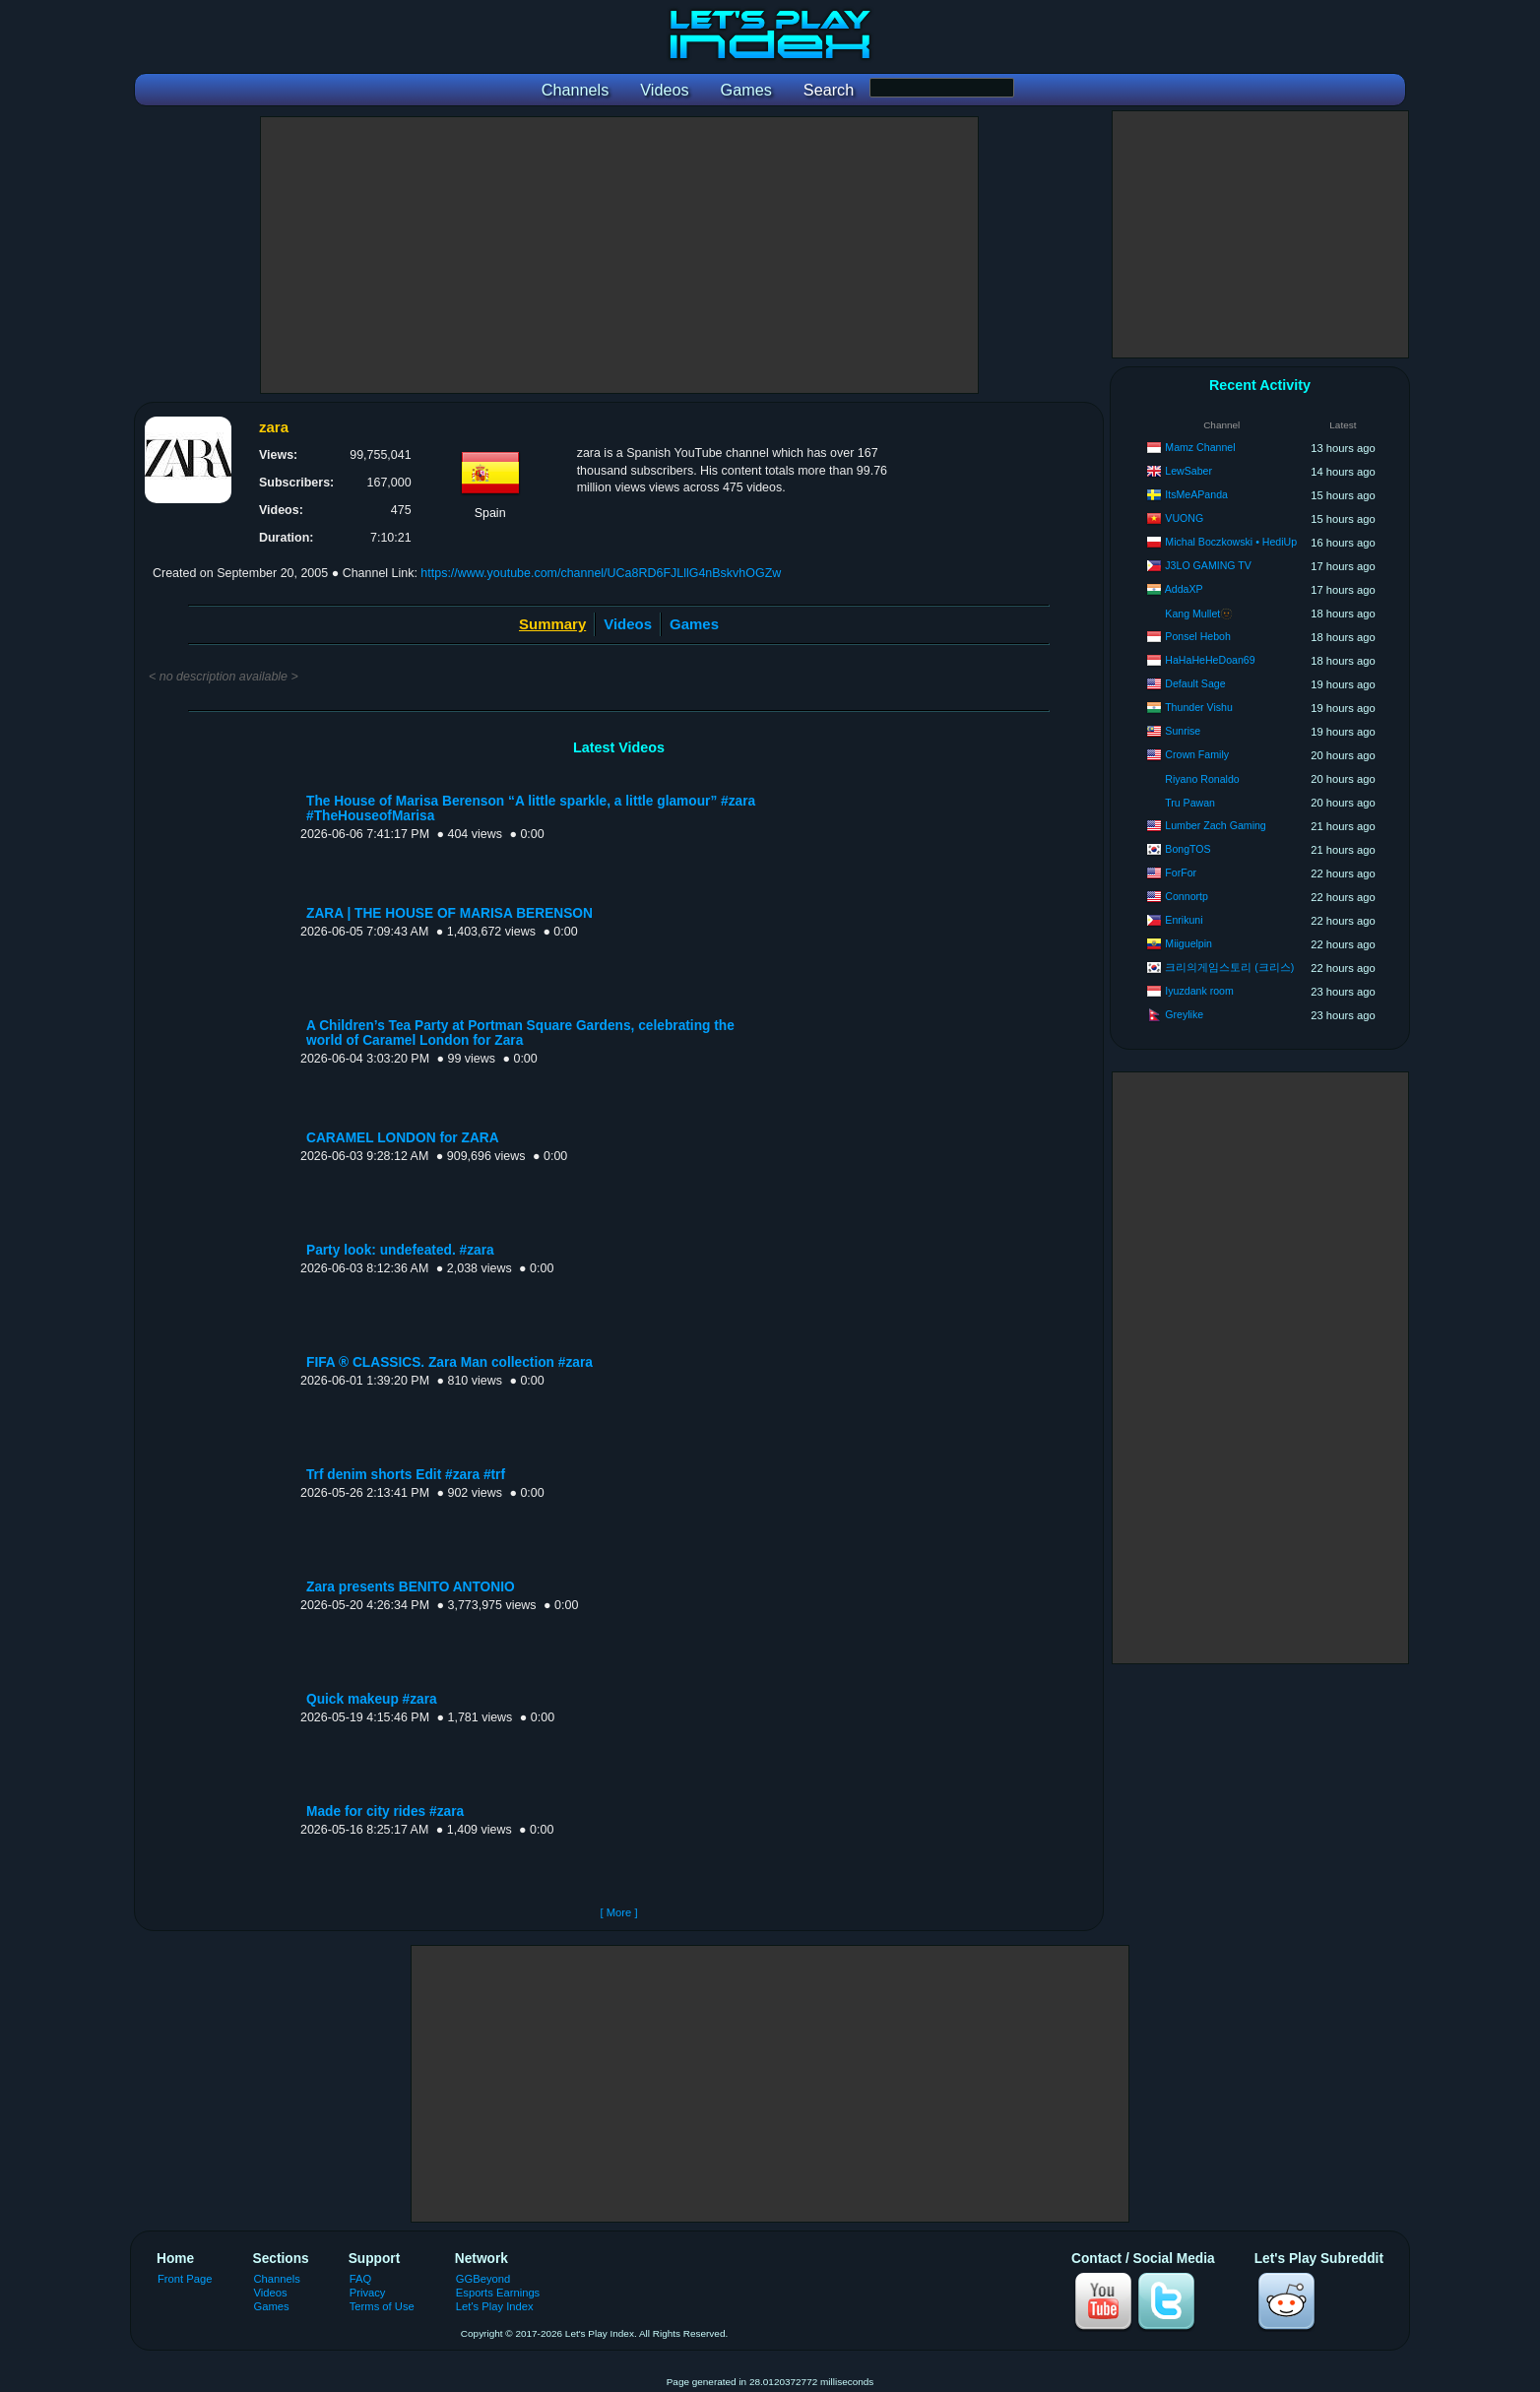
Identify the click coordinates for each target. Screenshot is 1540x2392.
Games (694, 623)
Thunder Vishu (1199, 707)
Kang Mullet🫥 (1199, 613)
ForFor (1180, 872)
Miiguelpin (1188, 943)
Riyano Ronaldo (1202, 779)
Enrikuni (1183, 920)
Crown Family (1197, 754)
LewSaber (1188, 471)
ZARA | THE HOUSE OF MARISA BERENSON (449, 913)
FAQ (360, 2279)
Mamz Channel (1200, 447)
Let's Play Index (495, 2306)
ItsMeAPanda (1196, 494)
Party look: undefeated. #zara (400, 1250)
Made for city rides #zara (385, 1811)
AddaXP (1184, 589)
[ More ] (618, 1912)
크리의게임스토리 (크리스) (1229, 967)
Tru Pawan (1190, 802)
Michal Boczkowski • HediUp (1231, 542)
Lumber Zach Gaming (1215, 825)
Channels (277, 2279)
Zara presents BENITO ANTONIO (410, 1587)
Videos (628, 623)
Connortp (1186, 896)
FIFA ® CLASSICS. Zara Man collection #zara (449, 1362)
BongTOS (1187, 849)
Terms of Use (382, 2306)
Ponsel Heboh (1198, 636)
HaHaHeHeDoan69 (1209, 660)
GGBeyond (483, 2279)
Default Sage (1195, 683)
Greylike (1184, 1014)
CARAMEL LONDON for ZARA (402, 1138)
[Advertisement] (619, 255)
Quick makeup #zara (371, 1699)
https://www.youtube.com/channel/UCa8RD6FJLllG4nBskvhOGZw (600, 573)
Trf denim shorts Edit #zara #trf (405, 1474)
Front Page (185, 2279)
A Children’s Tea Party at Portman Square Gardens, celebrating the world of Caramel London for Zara (520, 1033)
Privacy (368, 2292)
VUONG (1184, 518)
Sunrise (1182, 731)
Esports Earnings (498, 2292)
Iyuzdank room (1199, 991)
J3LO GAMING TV (1208, 565)
